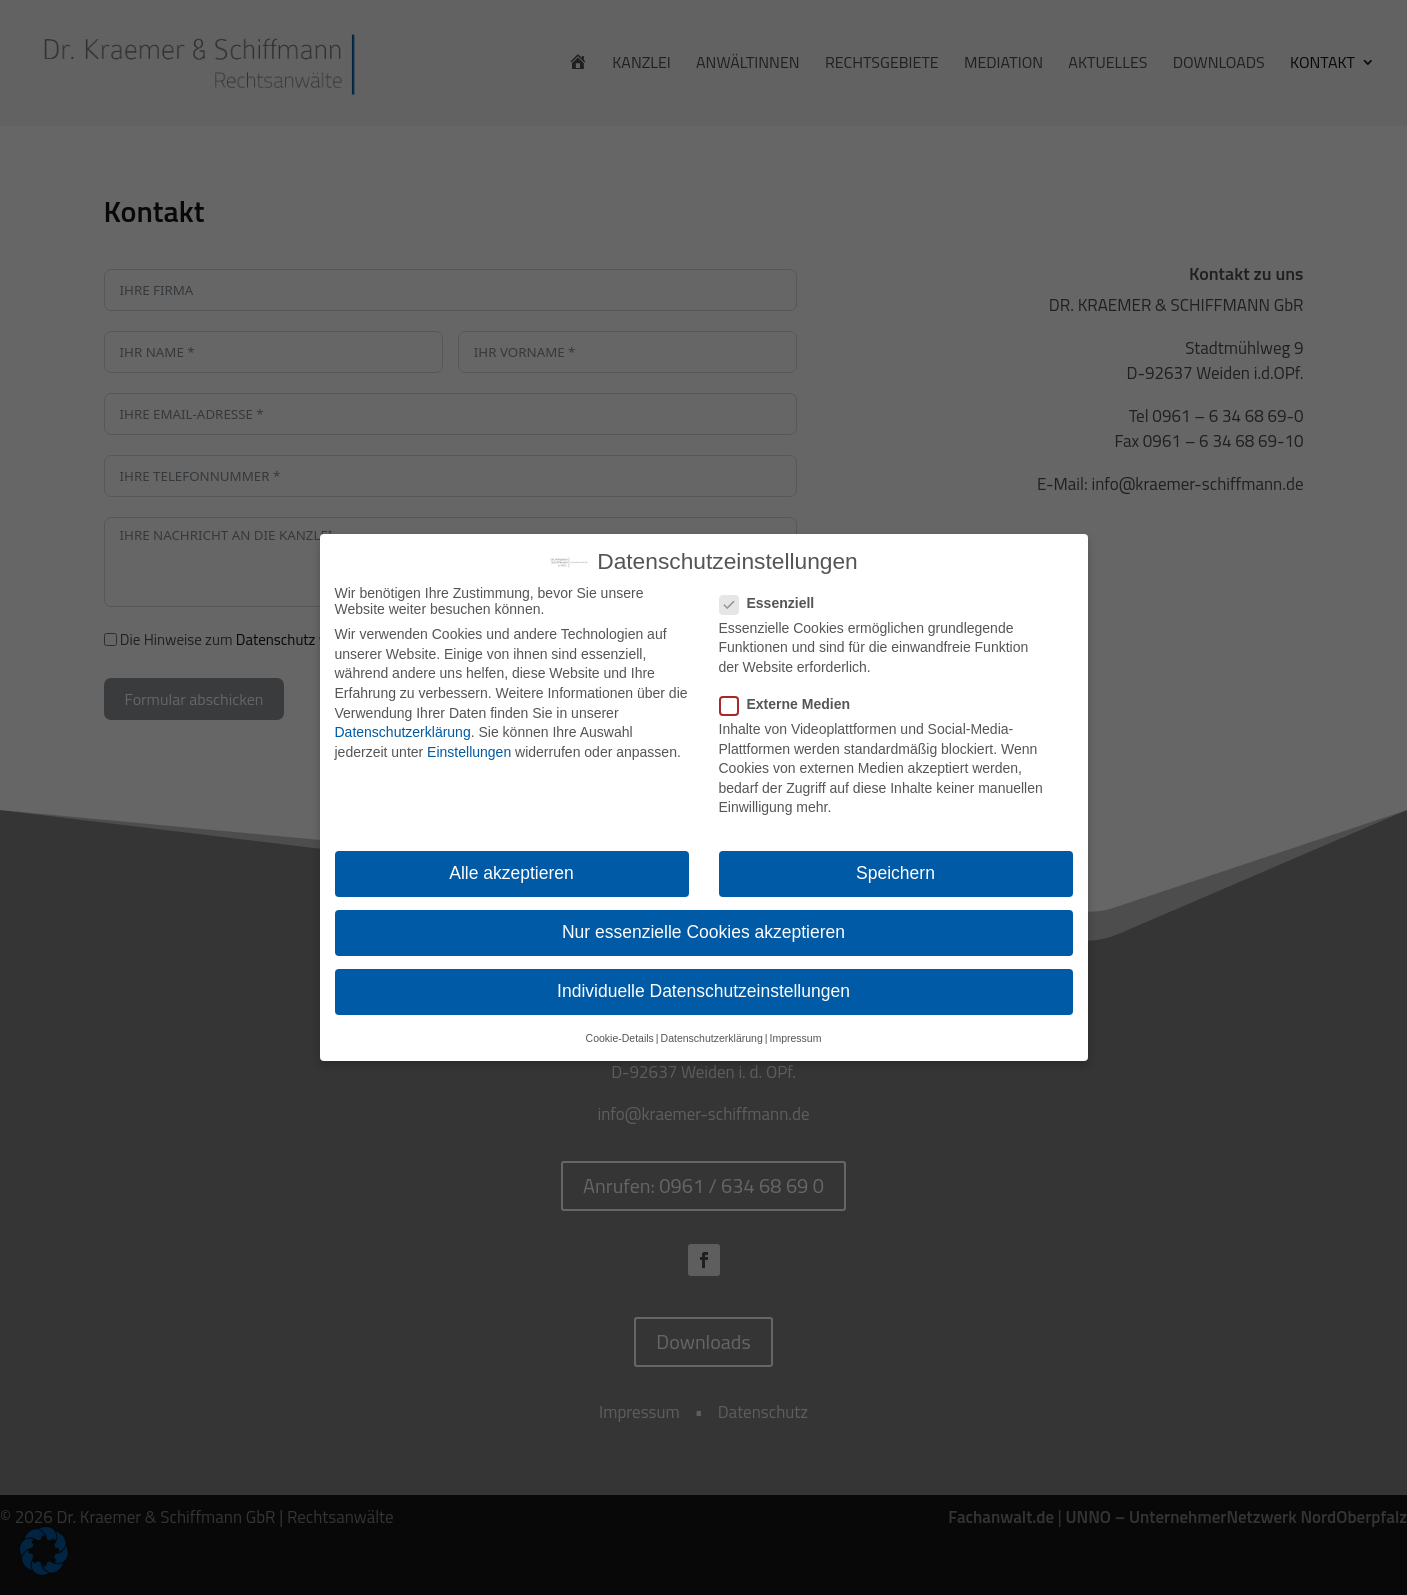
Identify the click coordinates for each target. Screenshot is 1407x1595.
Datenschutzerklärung (403, 732)
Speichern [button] (895, 873)
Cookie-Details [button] (620, 1038)
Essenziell (775, 603)
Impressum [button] (795, 1038)
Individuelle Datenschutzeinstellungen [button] (703, 991)
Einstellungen (469, 752)
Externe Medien (793, 704)
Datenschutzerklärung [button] (712, 1038)
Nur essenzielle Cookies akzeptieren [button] (703, 932)
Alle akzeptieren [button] (511, 873)
